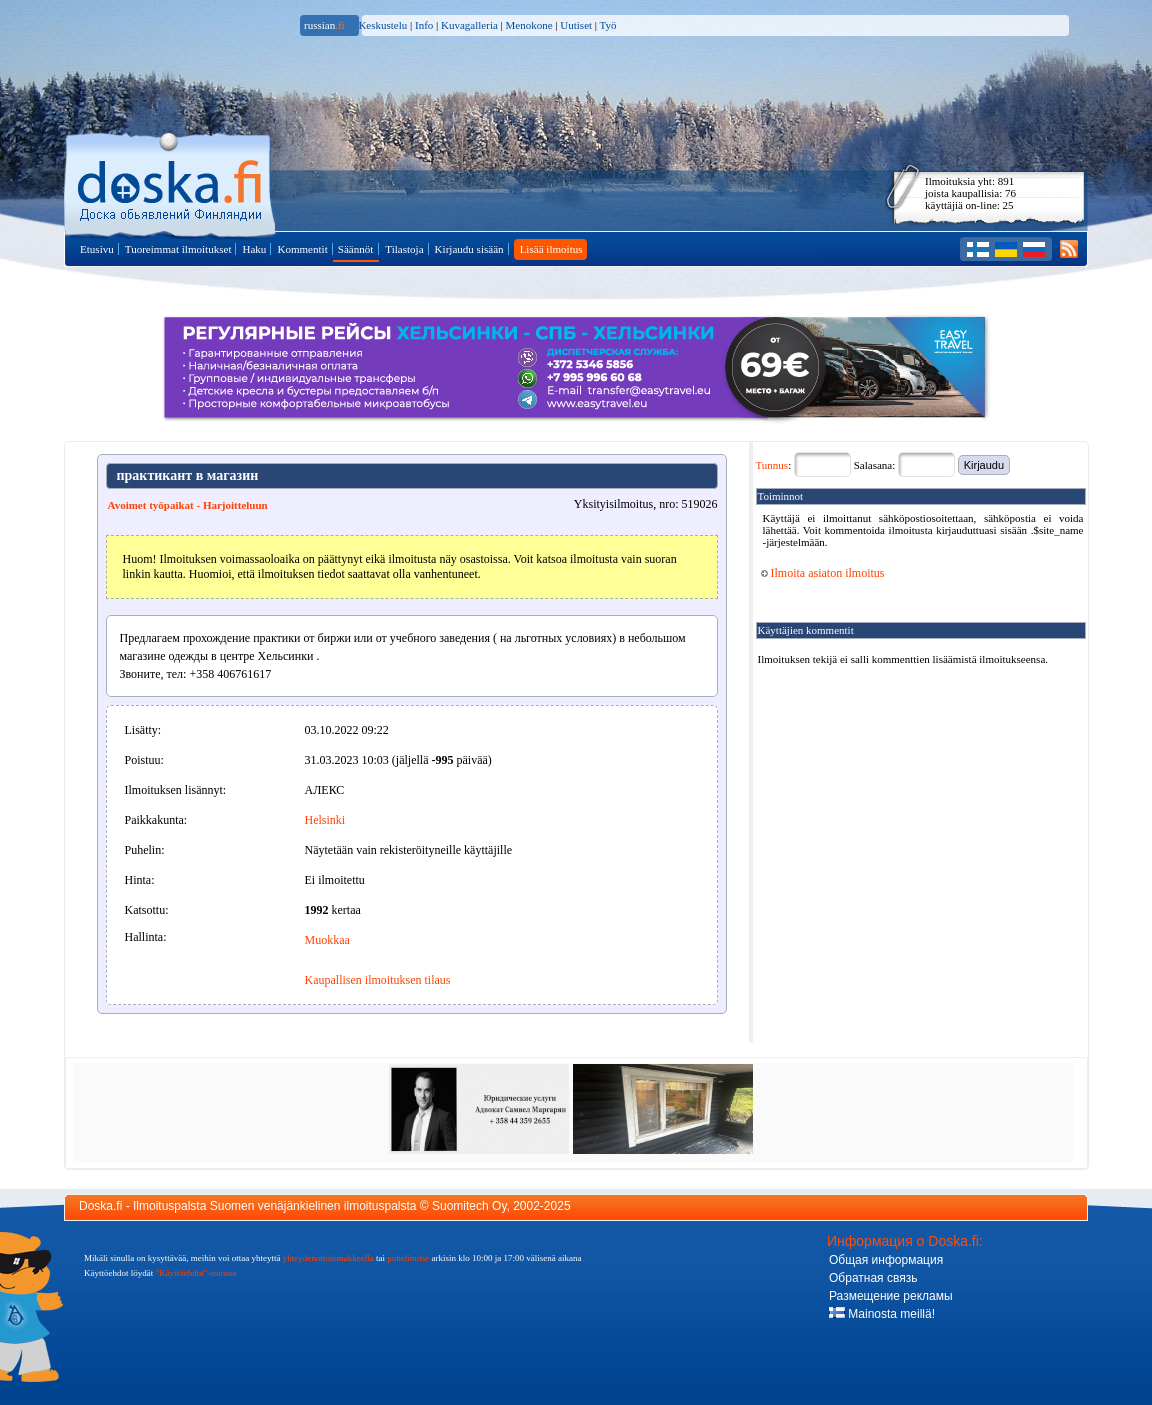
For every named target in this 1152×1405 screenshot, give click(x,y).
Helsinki (325, 820)
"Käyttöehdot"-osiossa (196, 1273)
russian (324, 25)
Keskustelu (382, 25)
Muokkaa (327, 940)
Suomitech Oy (469, 1206)
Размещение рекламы (891, 1296)
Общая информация (886, 1260)
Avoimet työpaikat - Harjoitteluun (188, 505)
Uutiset (576, 25)
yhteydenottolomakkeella (328, 1258)
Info (424, 25)
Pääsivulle (171, 181)
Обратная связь (873, 1278)
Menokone (529, 25)
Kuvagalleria (469, 25)
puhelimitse (408, 1258)
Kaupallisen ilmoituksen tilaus (378, 980)
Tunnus (772, 465)
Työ (608, 25)
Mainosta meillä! (882, 1314)
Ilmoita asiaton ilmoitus (823, 573)
